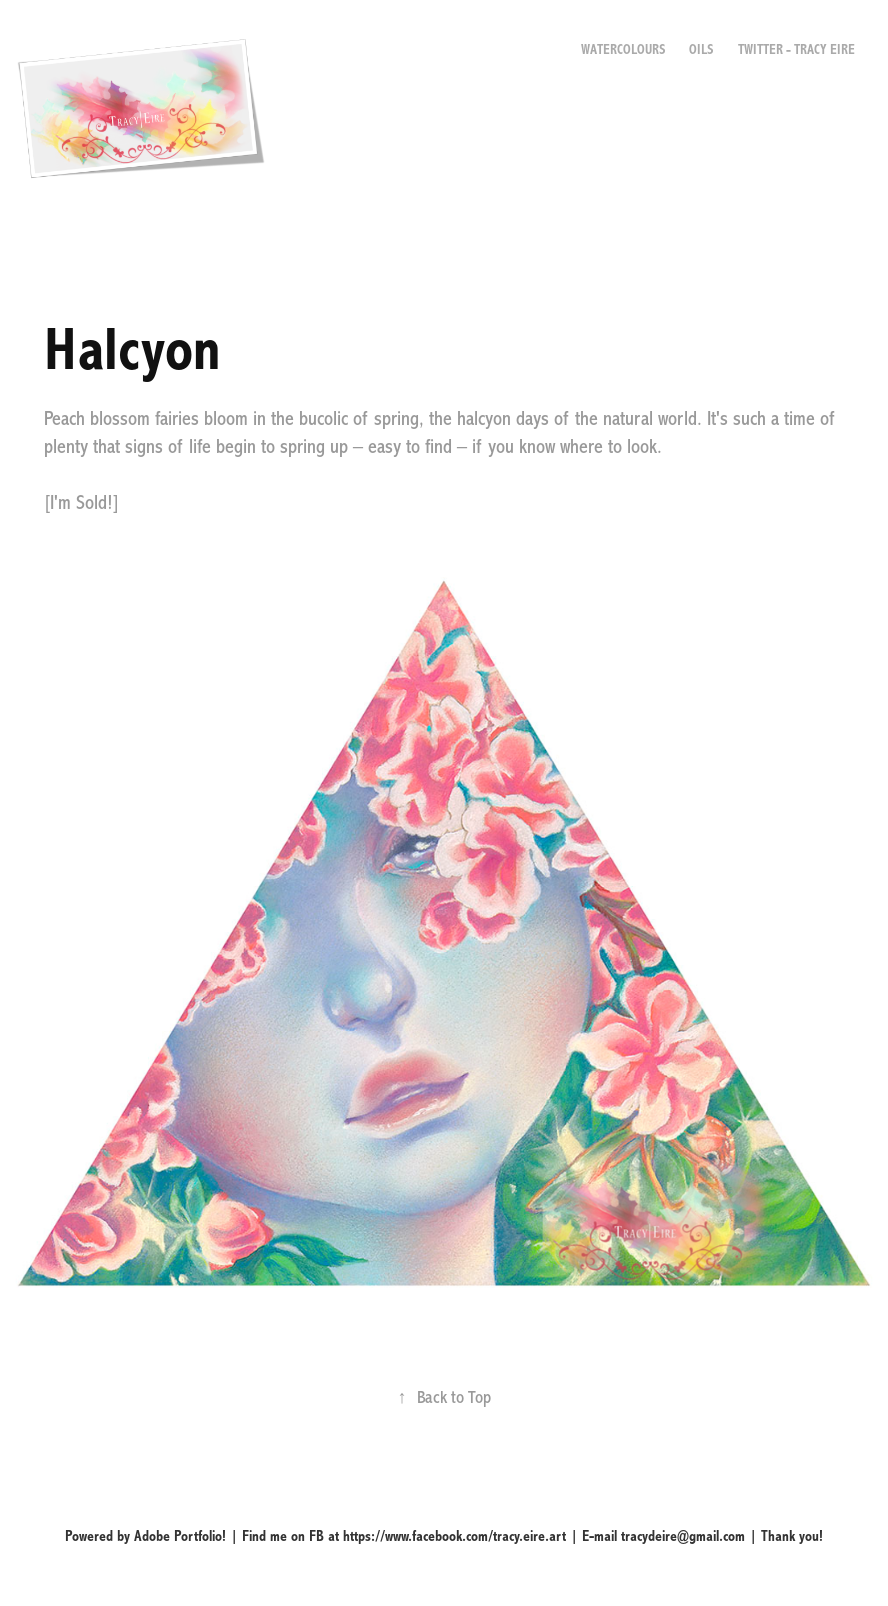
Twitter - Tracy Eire (796, 50)
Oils (701, 50)
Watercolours (623, 50)
